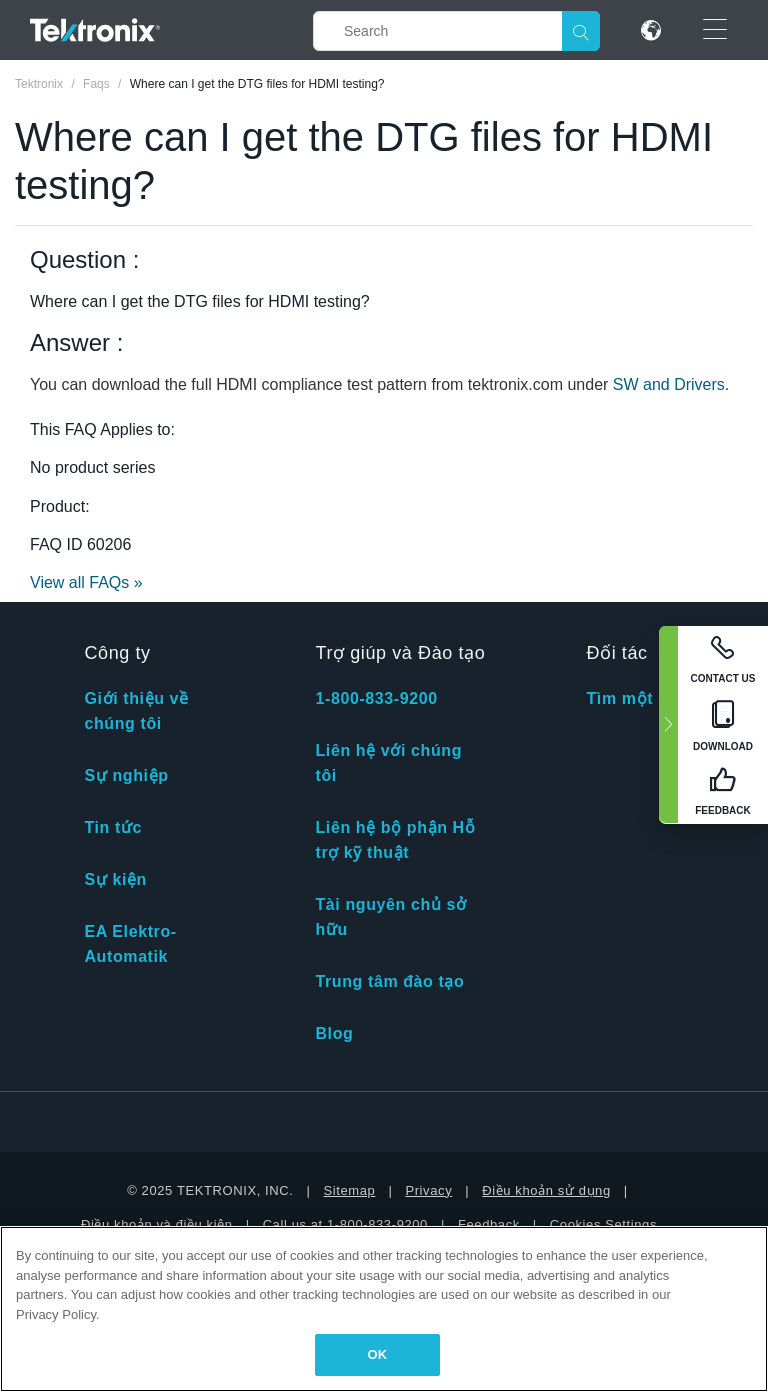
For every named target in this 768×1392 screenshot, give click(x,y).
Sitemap (350, 1190)
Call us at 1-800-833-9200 (345, 1224)
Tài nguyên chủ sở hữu (390, 917)
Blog (334, 1033)
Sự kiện (115, 879)
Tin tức (113, 827)
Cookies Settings (603, 1224)
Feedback (489, 1224)
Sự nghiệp (126, 775)
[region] (384, 1309)
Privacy (428, 1190)
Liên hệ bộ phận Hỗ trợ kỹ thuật (395, 840)
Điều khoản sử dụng (546, 1190)
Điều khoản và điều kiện (157, 1224)
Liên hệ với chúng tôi (388, 763)
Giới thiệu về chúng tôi (136, 711)
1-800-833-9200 (376, 698)
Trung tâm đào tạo (389, 981)
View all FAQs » (86, 582)
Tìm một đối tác (650, 698)
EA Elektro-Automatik (130, 944)
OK (378, 1354)
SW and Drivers (669, 384)
